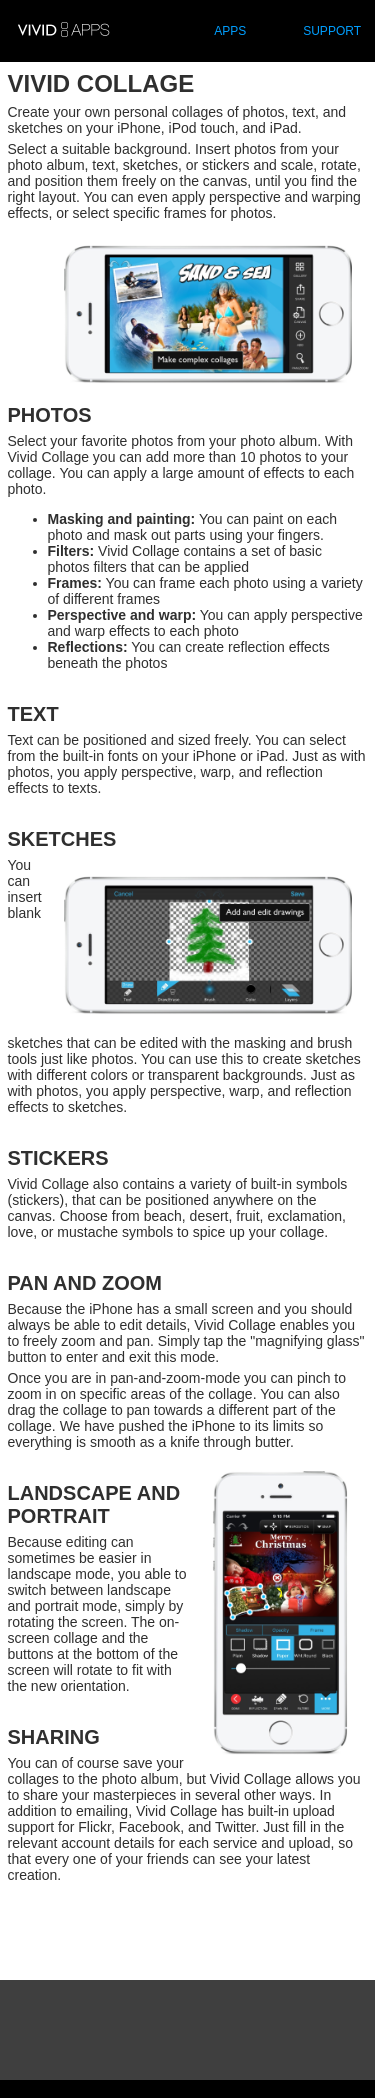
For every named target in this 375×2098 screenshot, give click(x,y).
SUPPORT (332, 31)
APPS (230, 31)
